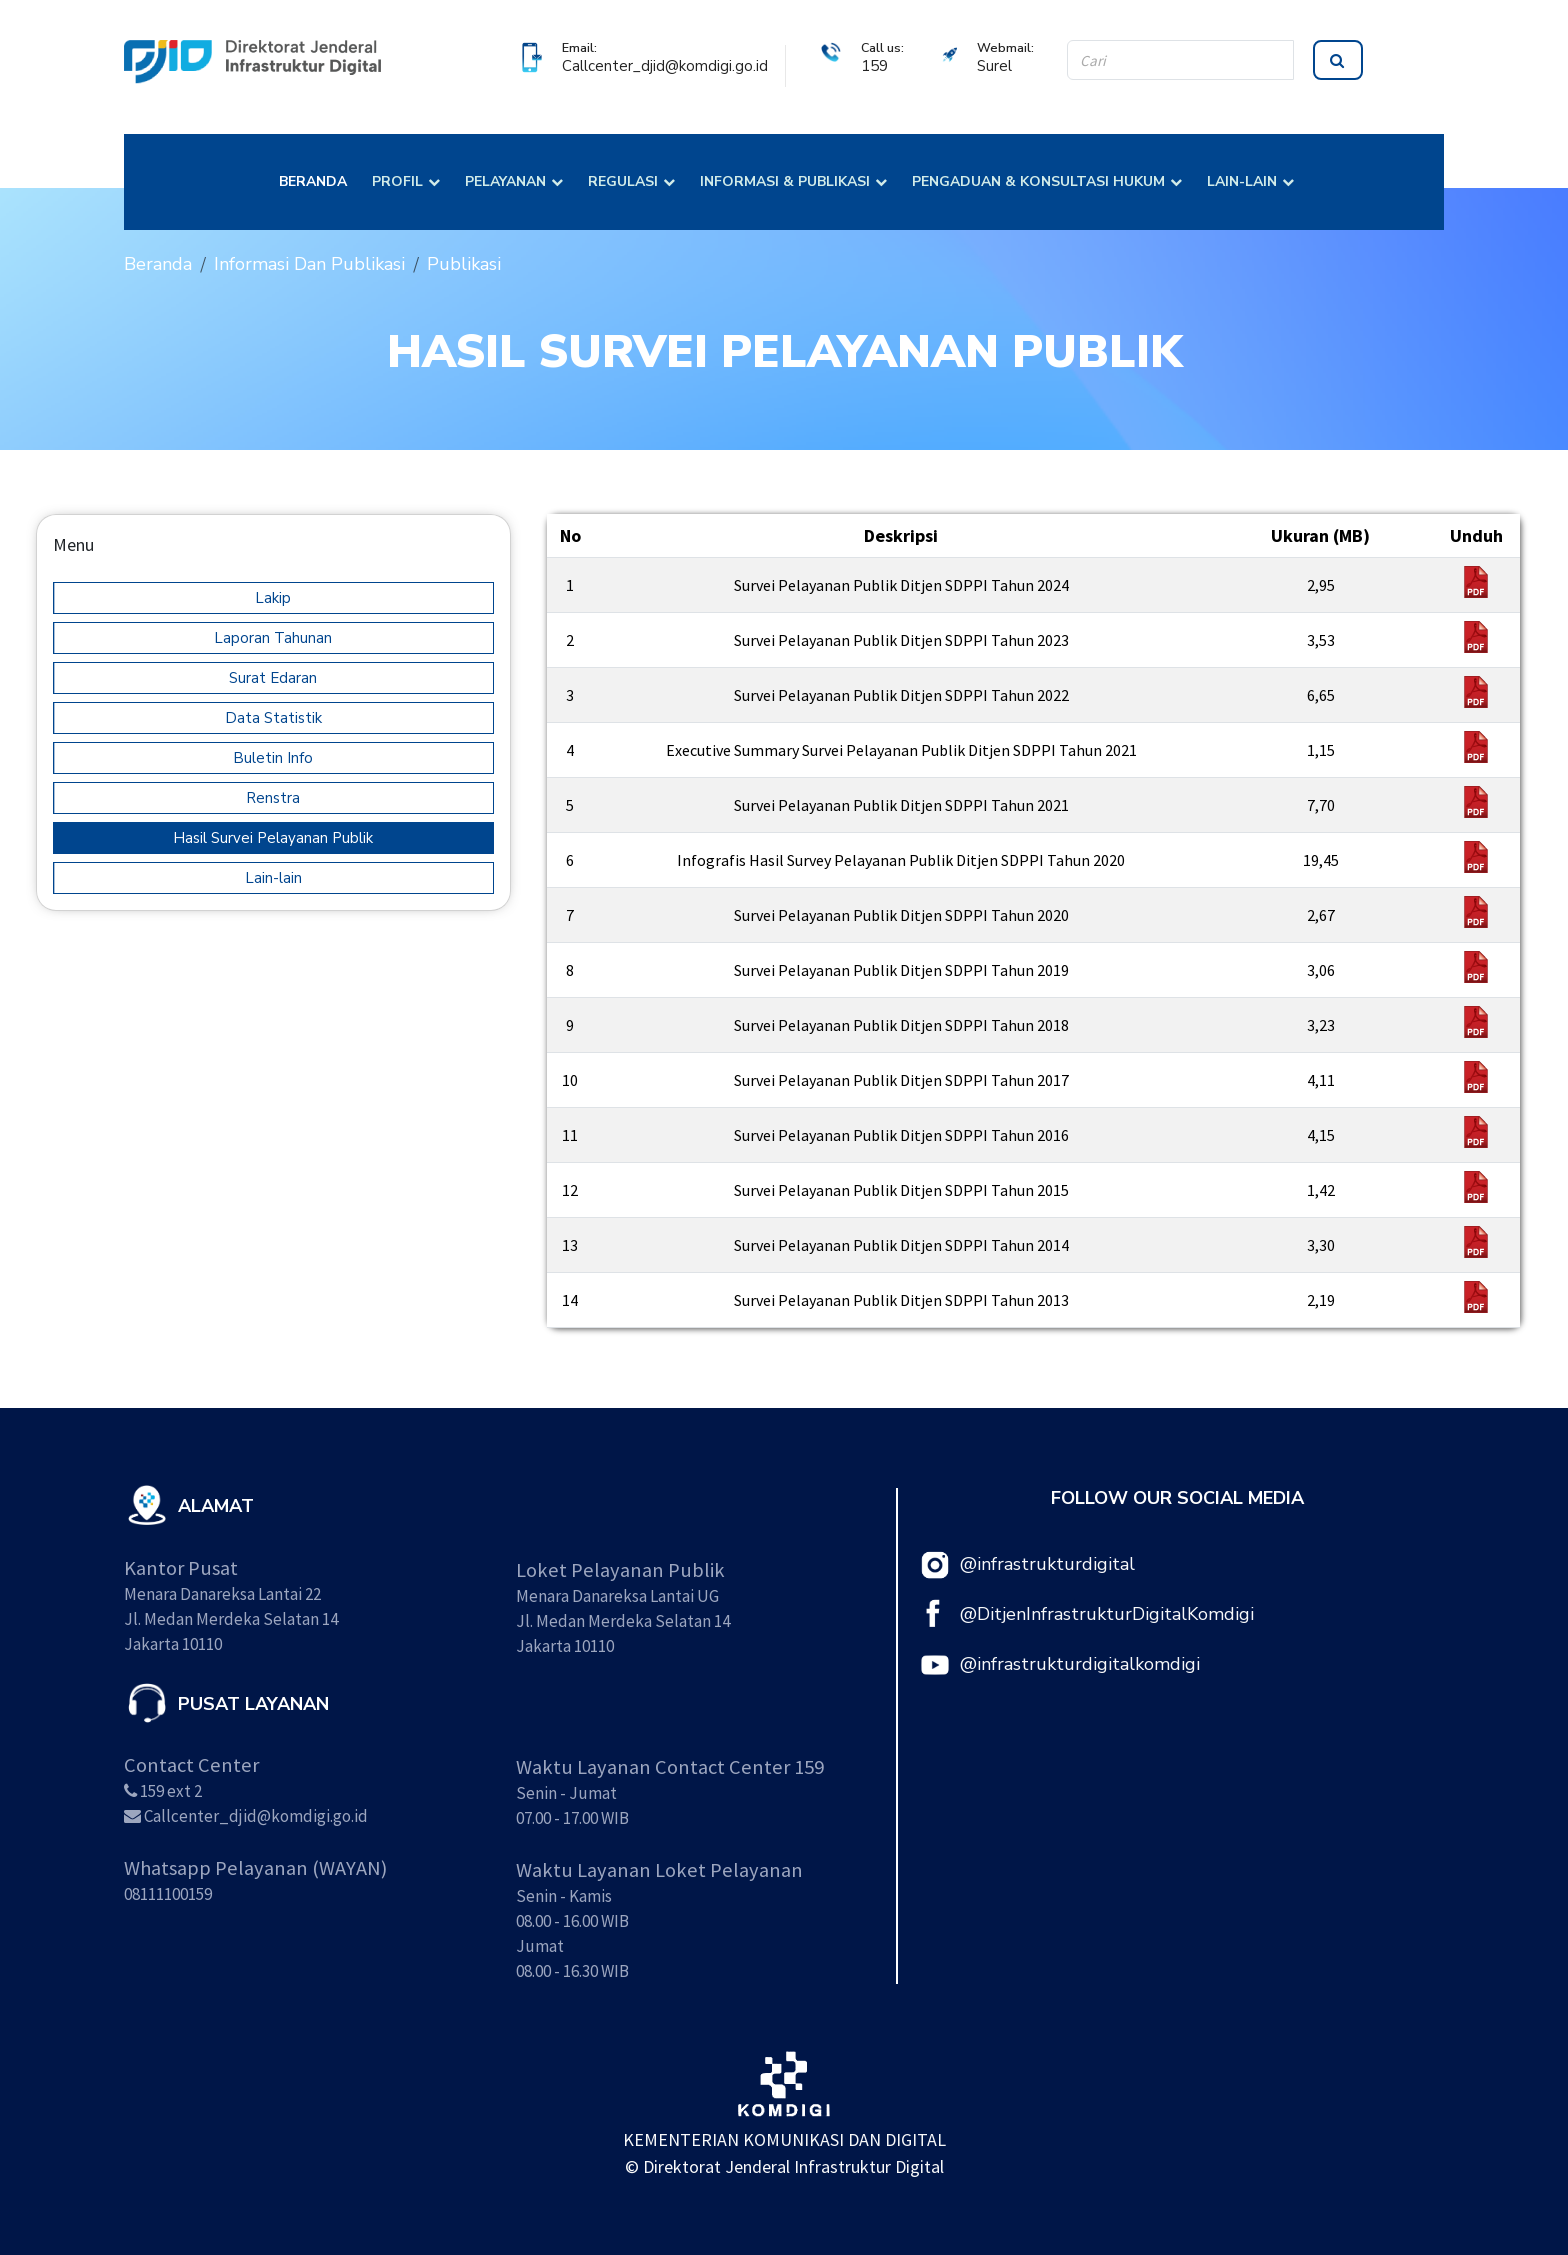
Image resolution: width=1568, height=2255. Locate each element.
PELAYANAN (505, 181)
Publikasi (464, 264)
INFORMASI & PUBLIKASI (785, 181)
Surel (994, 66)
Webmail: (1005, 47)
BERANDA (313, 181)
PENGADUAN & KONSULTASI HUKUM (1038, 181)
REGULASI (623, 181)
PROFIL (397, 181)
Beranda (158, 264)
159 (874, 66)
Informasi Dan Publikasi (309, 264)
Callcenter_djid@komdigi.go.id (665, 66)
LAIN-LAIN (1242, 181)
